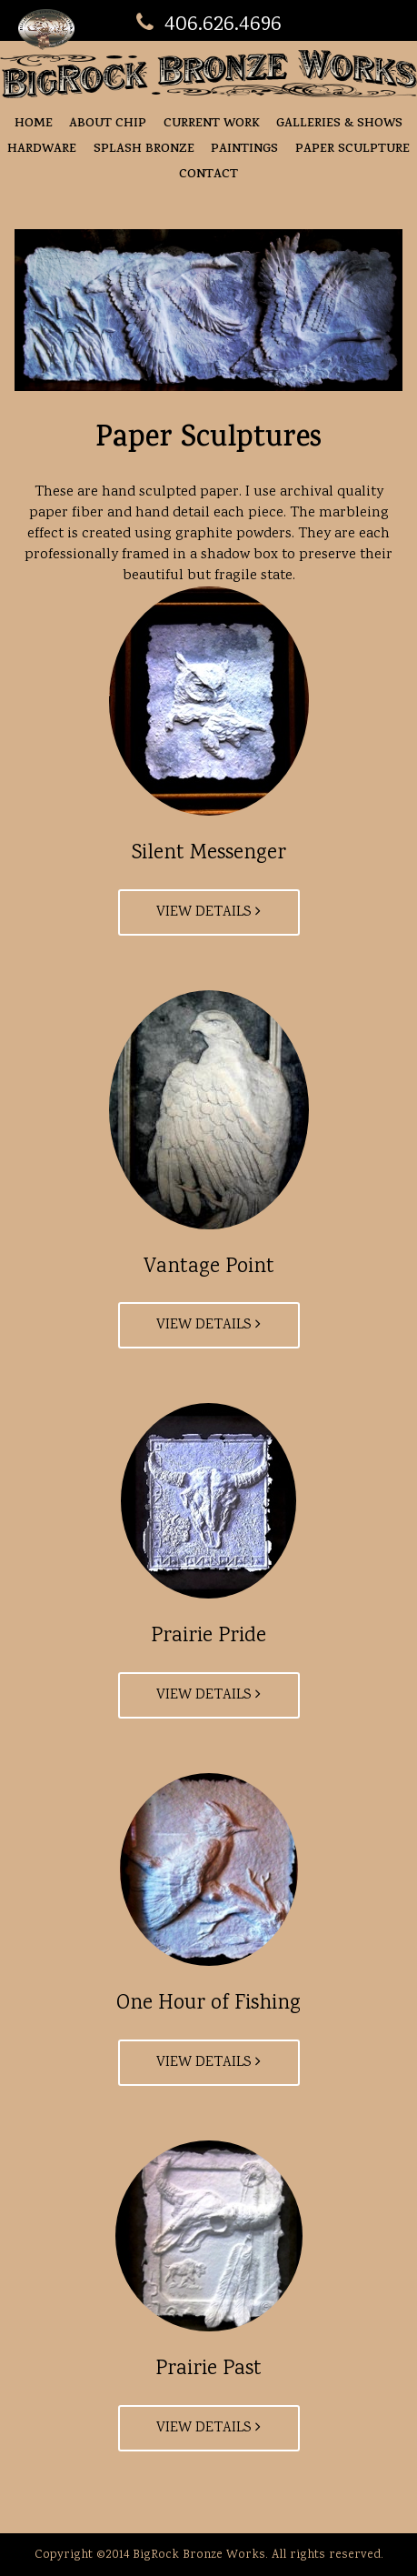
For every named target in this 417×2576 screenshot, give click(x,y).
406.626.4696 (209, 25)
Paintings (244, 149)
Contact (208, 175)
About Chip (107, 124)
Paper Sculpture (352, 149)
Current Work (212, 124)
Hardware (41, 149)
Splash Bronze (144, 149)
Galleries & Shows (339, 124)
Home (34, 124)
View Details (208, 912)
